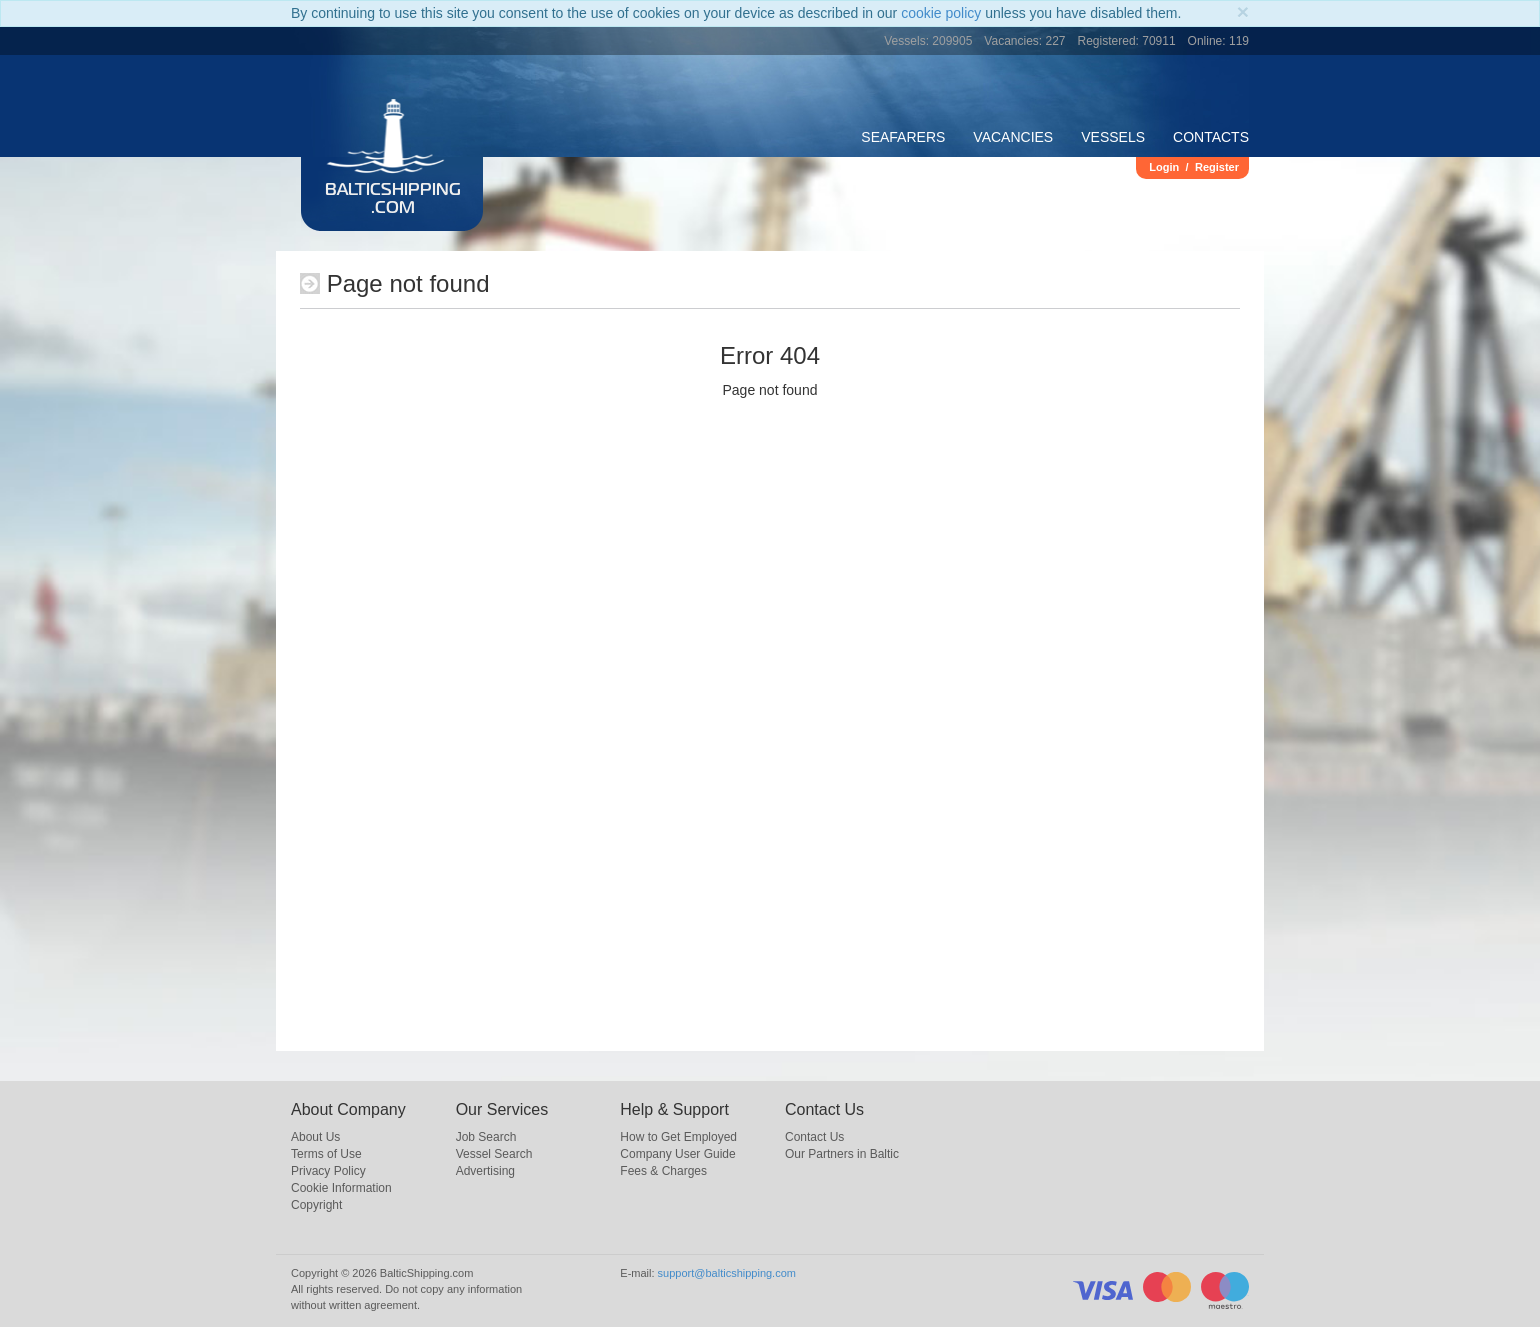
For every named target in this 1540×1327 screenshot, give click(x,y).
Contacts (1211, 137)
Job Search (486, 1137)
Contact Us (814, 1137)
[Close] (1243, 11)
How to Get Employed (678, 1137)
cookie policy (941, 13)
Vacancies (1013, 137)
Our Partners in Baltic (842, 1154)
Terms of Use (326, 1154)
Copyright (316, 1205)
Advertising (485, 1171)
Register (1217, 167)
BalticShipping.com (393, 200)
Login (1164, 167)
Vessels (1113, 137)
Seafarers (903, 137)
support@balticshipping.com (727, 1273)
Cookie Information (341, 1188)
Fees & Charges (663, 1171)
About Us (315, 1137)
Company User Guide (677, 1154)
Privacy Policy (328, 1171)
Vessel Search (494, 1154)
